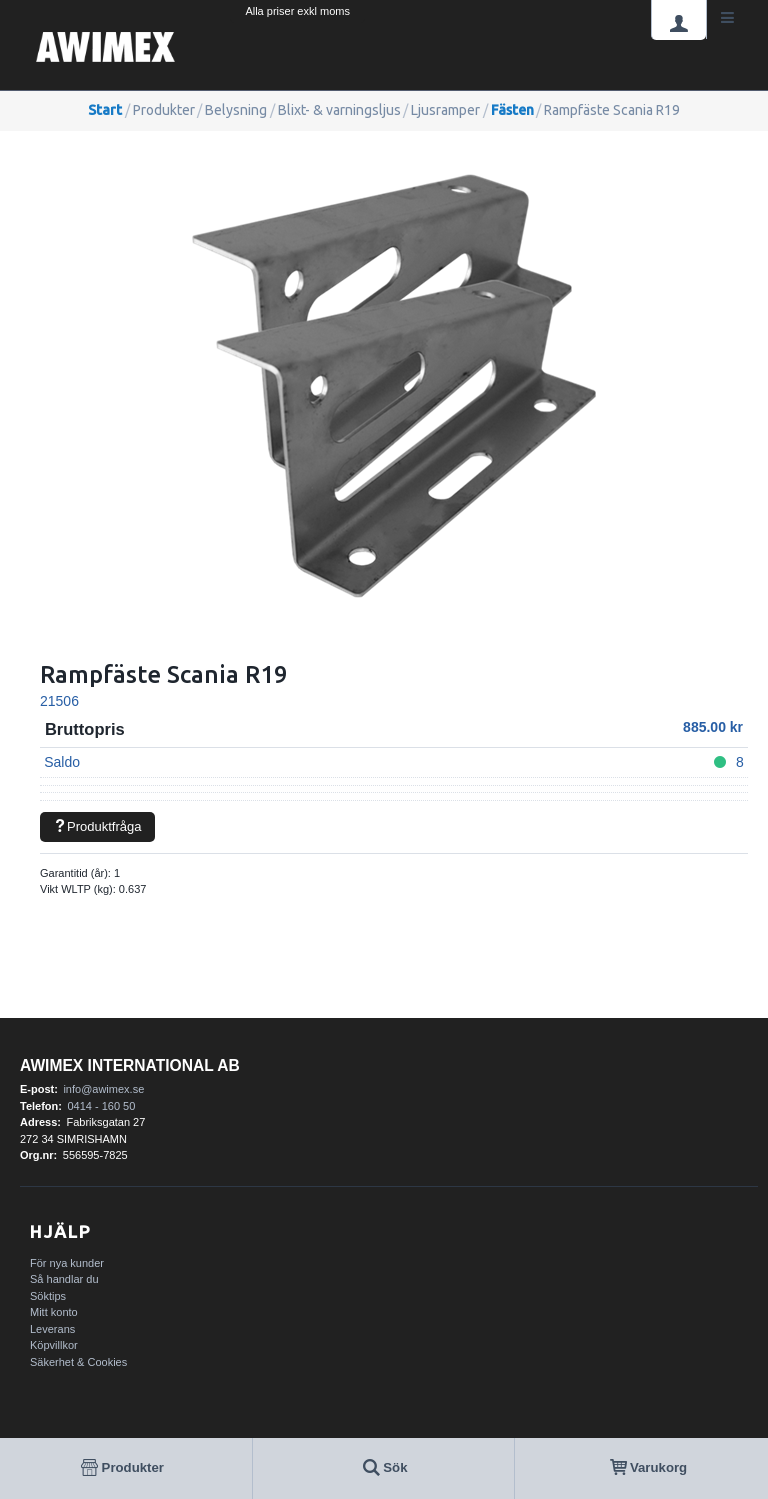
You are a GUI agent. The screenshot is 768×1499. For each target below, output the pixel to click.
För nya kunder (67, 1263)
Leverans (52, 1329)
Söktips (48, 1296)
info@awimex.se (103, 1089)
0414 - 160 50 (101, 1106)
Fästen (512, 110)
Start (105, 110)
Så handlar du (64, 1279)
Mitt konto (54, 1312)
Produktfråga (97, 826)
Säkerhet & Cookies (78, 1362)
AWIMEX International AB (130, 1065)
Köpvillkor (54, 1345)
